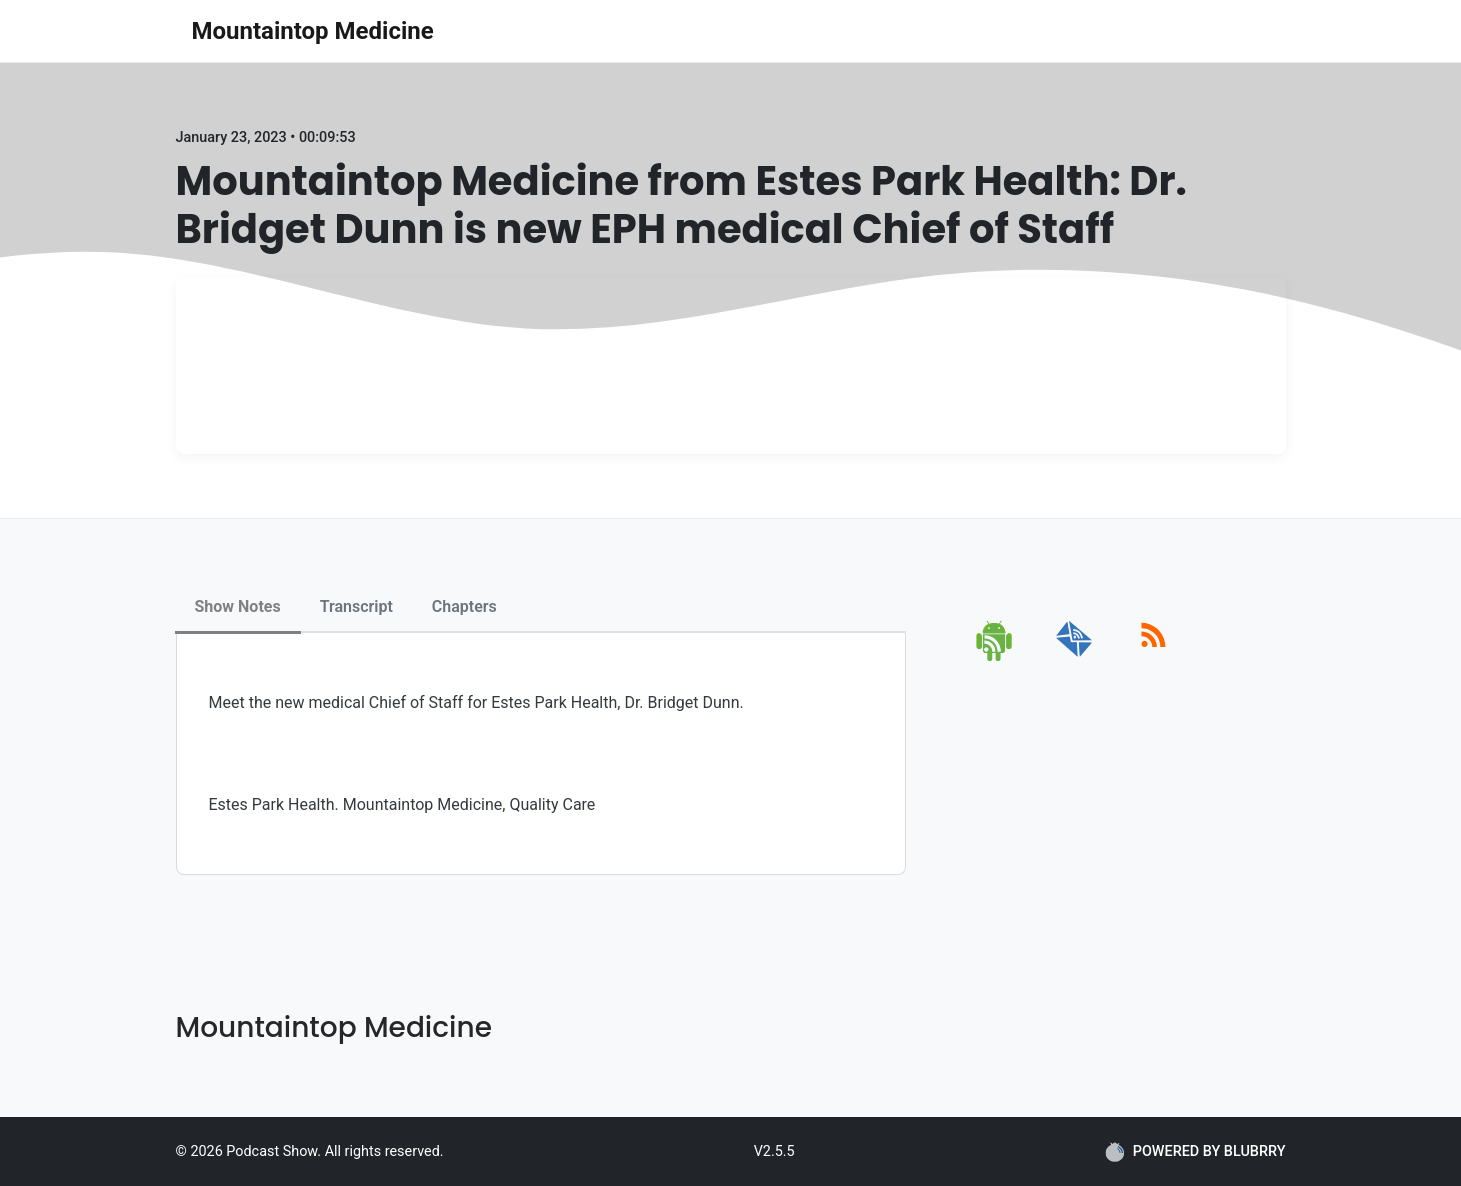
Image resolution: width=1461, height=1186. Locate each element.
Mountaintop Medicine (313, 31)
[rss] (1153, 657)
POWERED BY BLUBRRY (1195, 1152)
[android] (995, 657)
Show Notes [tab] (238, 606)
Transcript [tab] (356, 606)
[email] (1074, 657)
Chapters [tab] (464, 606)
